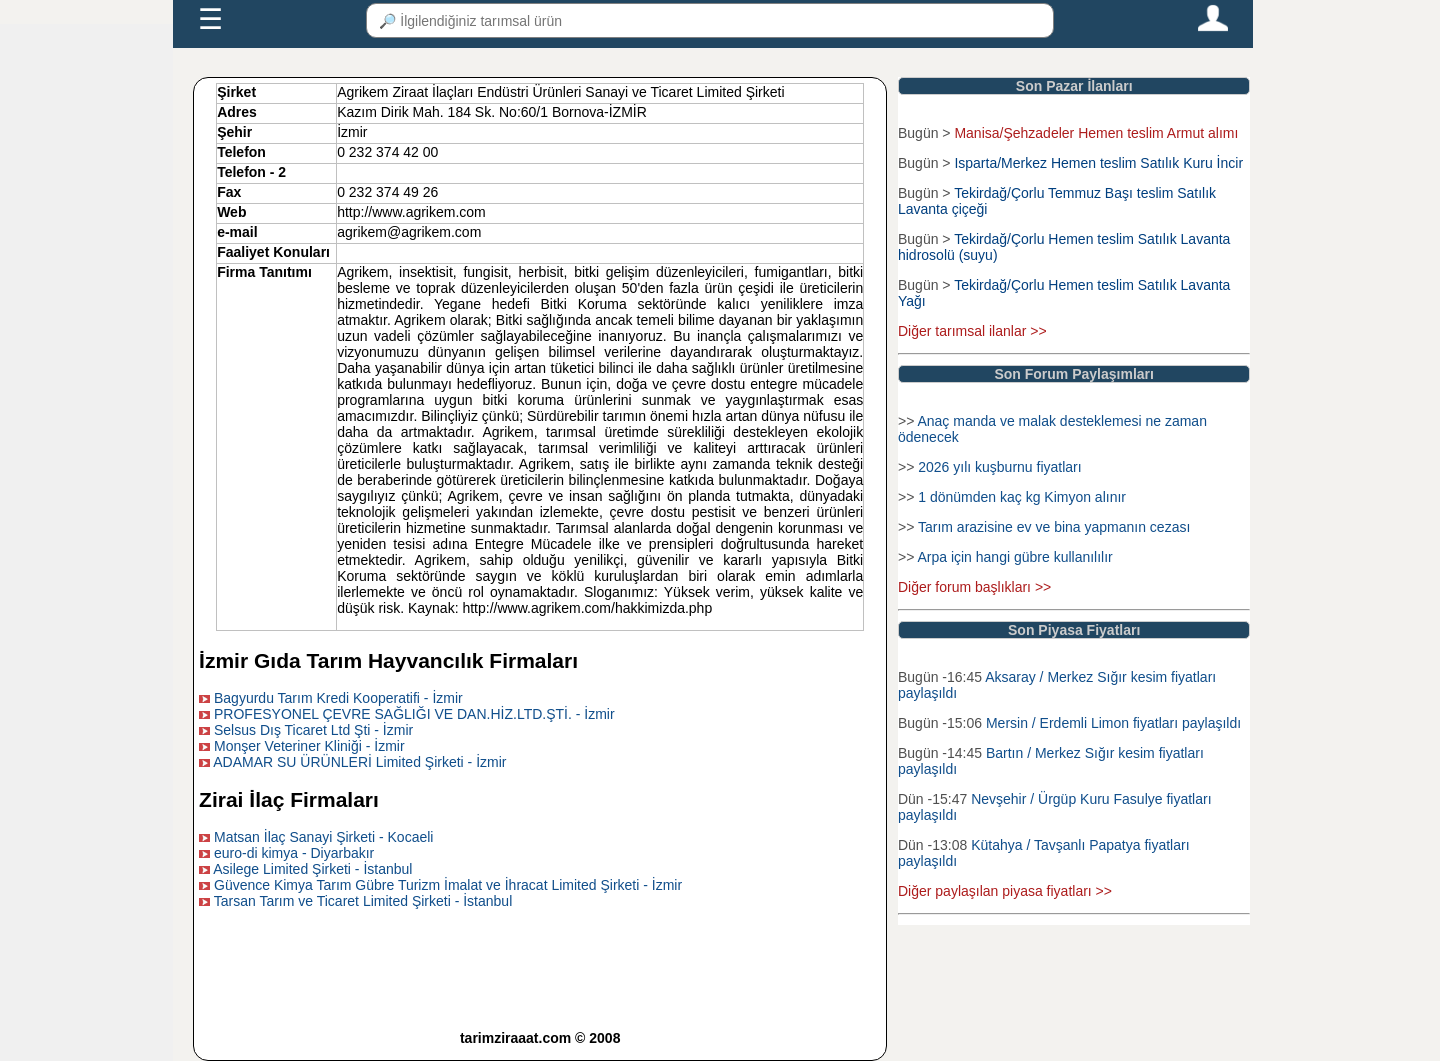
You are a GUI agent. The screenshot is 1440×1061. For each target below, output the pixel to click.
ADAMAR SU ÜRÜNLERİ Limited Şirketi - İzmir (359, 762)
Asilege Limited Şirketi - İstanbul (312, 869)
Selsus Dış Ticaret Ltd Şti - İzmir (313, 730)
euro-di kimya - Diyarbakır (294, 853)
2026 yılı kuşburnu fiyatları (999, 467)
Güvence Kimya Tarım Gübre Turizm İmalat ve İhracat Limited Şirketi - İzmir (448, 885)
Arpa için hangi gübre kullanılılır (1014, 557)
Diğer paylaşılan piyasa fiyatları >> (1005, 891)
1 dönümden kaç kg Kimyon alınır (1022, 497)
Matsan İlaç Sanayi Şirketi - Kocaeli (323, 837)
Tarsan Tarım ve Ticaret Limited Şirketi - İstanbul (363, 901)
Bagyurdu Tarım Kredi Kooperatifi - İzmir (338, 698)
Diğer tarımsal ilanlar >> (972, 331)
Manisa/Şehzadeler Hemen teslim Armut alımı (1096, 133)
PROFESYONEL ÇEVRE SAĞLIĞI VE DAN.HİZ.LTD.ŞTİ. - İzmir (414, 714)
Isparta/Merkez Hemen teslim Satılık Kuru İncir (1098, 163)
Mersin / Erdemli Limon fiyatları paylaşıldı (1113, 723)
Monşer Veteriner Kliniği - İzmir (309, 746)
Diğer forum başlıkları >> (974, 587)
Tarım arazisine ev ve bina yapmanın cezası (1054, 527)
